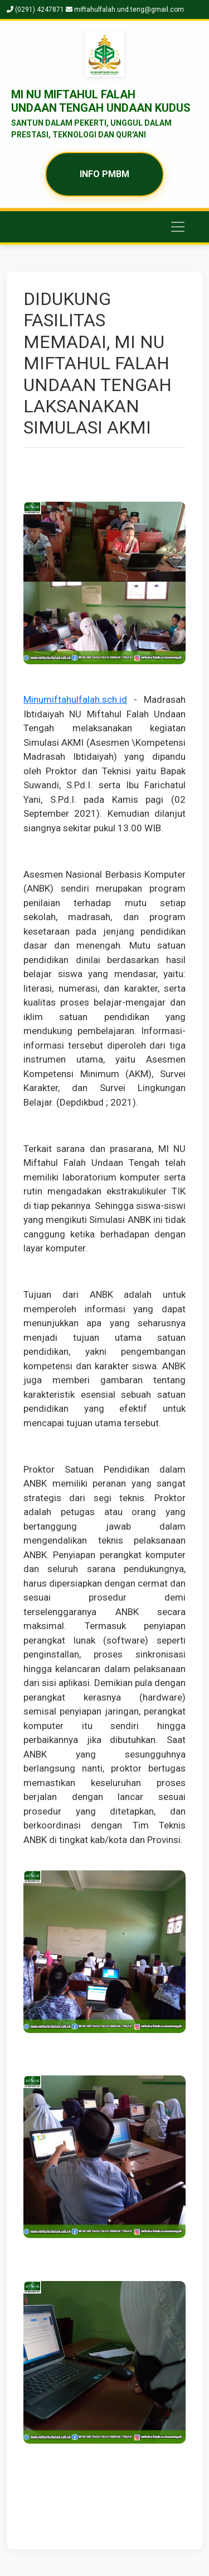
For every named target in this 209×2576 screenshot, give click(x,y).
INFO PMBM (104, 174)
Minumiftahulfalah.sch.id (75, 699)
